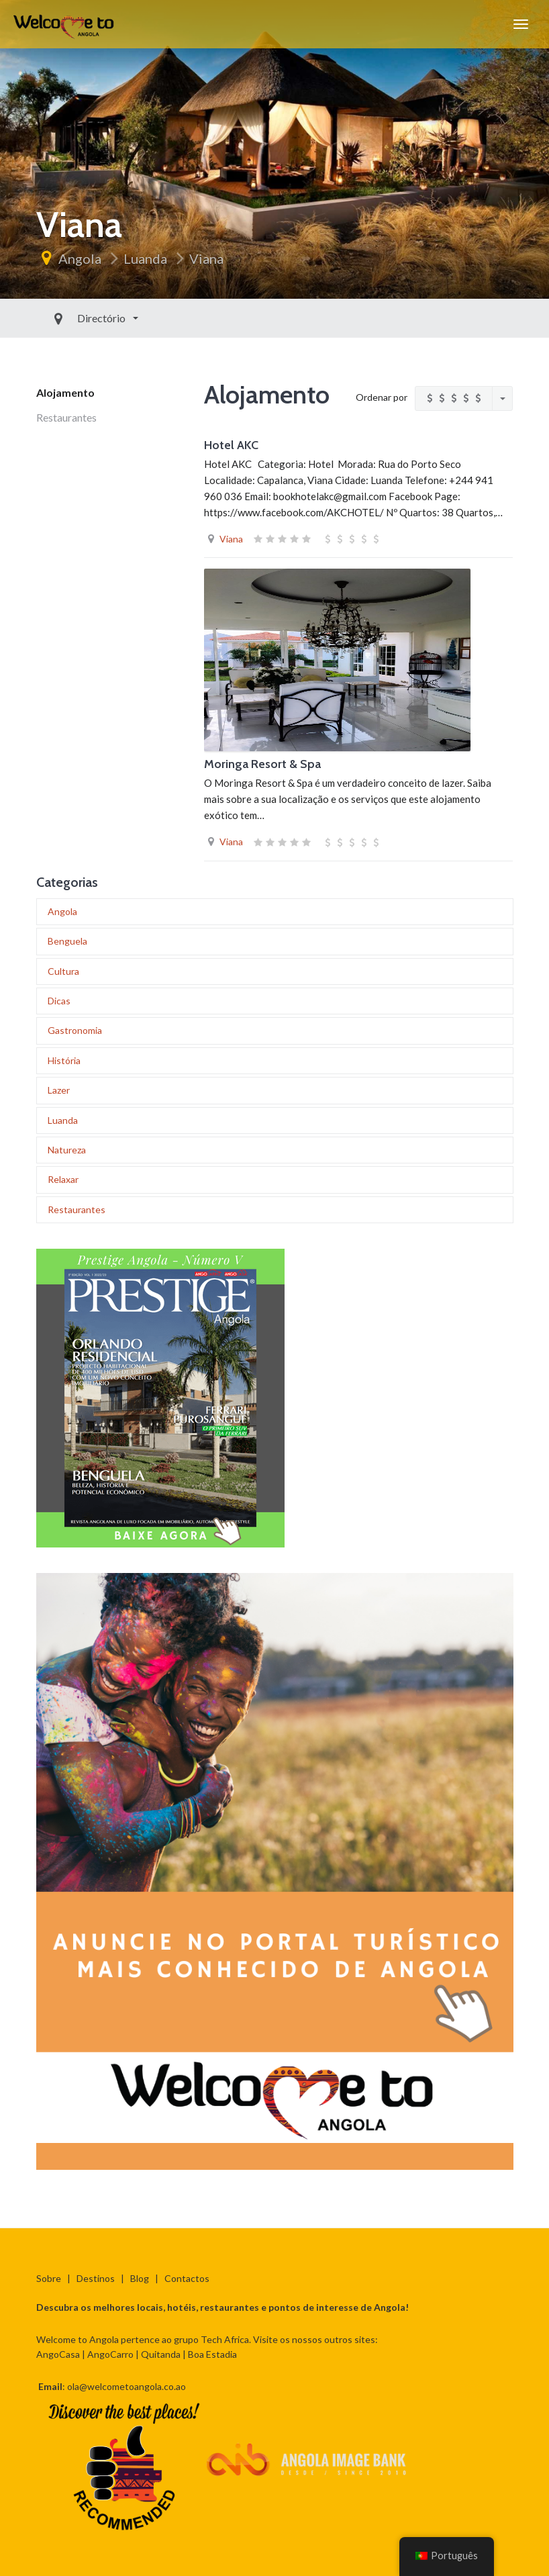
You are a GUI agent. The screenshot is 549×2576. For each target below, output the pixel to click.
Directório (72, 318)
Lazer (59, 1090)
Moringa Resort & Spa (262, 764)
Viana (206, 258)
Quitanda (161, 2354)
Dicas (59, 1000)
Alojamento (65, 392)
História (64, 1060)
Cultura (63, 971)
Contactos (186, 2278)
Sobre (48, 2278)
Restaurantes (66, 417)
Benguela (67, 941)
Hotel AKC (231, 445)
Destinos (96, 2278)
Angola (79, 258)
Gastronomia (75, 1030)
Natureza (67, 1149)
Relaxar (63, 1179)
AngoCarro (110, 2354)
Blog (139, 2278)
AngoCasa (58, 2354)
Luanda (145, 258)
